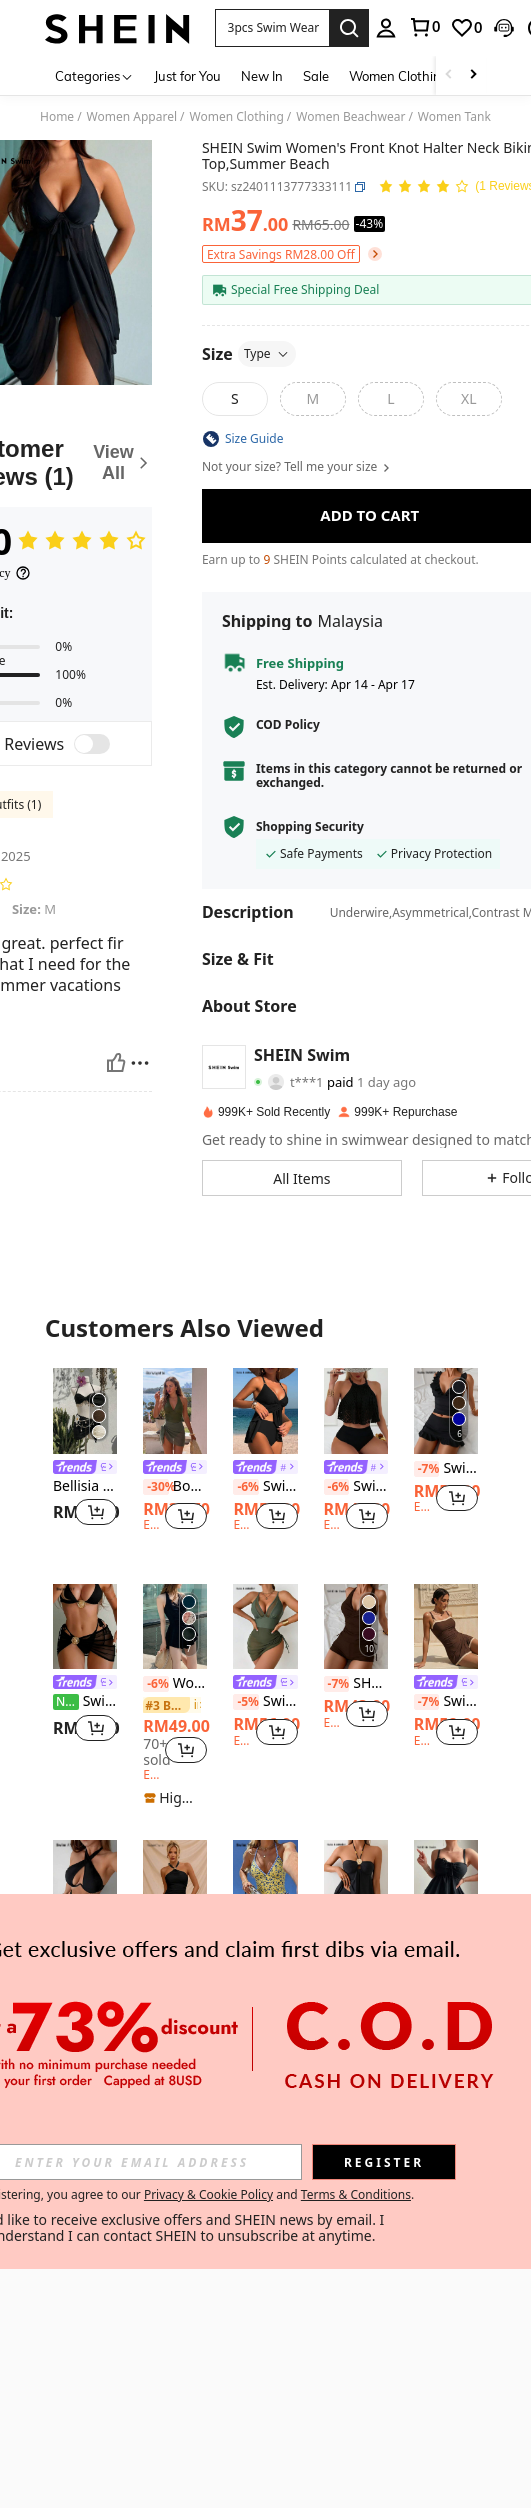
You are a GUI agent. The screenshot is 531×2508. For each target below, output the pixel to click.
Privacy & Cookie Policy (208, 2194)
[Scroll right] (473, 75)
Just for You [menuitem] (187, 76)
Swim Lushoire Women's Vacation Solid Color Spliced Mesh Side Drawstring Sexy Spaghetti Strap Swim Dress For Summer (265, 1701)
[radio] (235, 399)
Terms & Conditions (356, 2194)
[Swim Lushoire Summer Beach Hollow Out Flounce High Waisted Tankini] (356, 1410)
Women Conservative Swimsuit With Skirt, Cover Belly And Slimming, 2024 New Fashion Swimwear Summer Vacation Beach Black (175, 1683)
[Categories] (94, 75)
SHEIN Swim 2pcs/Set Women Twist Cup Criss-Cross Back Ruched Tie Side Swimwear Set (356, 1683)
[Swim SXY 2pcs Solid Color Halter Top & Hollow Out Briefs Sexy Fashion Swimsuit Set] (85, 1882)
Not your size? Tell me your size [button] (297, 467)
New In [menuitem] (262, 76)
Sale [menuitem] (316, 76)
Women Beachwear (350, 117)
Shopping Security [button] (310, 827)
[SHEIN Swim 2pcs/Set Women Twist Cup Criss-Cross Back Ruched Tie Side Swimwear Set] (356, 1626)
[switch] (92, 744)
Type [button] (267, 353)
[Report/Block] (140, 1063)
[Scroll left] (449, 75)
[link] (424, 27)
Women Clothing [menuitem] (399, 76)
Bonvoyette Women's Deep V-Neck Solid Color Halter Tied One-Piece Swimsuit (175, 1486)
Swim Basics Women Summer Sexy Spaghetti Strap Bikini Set (446, 1468)
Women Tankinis (464, 117)
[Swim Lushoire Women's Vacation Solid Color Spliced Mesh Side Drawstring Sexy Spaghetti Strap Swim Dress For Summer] (265, 1626)
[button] (272, 28)
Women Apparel (132, 117)
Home (57, 117)
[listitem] (85, 1459)
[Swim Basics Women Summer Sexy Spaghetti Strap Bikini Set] (446, 1410)
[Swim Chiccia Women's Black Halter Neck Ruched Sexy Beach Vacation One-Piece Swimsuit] (175, 1882)
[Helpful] (116, 1063)
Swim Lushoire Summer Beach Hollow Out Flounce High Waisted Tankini (356, 1486)
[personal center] (386, 28)
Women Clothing (237, 117)
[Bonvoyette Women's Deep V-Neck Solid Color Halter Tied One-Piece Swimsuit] (175, 1410)
